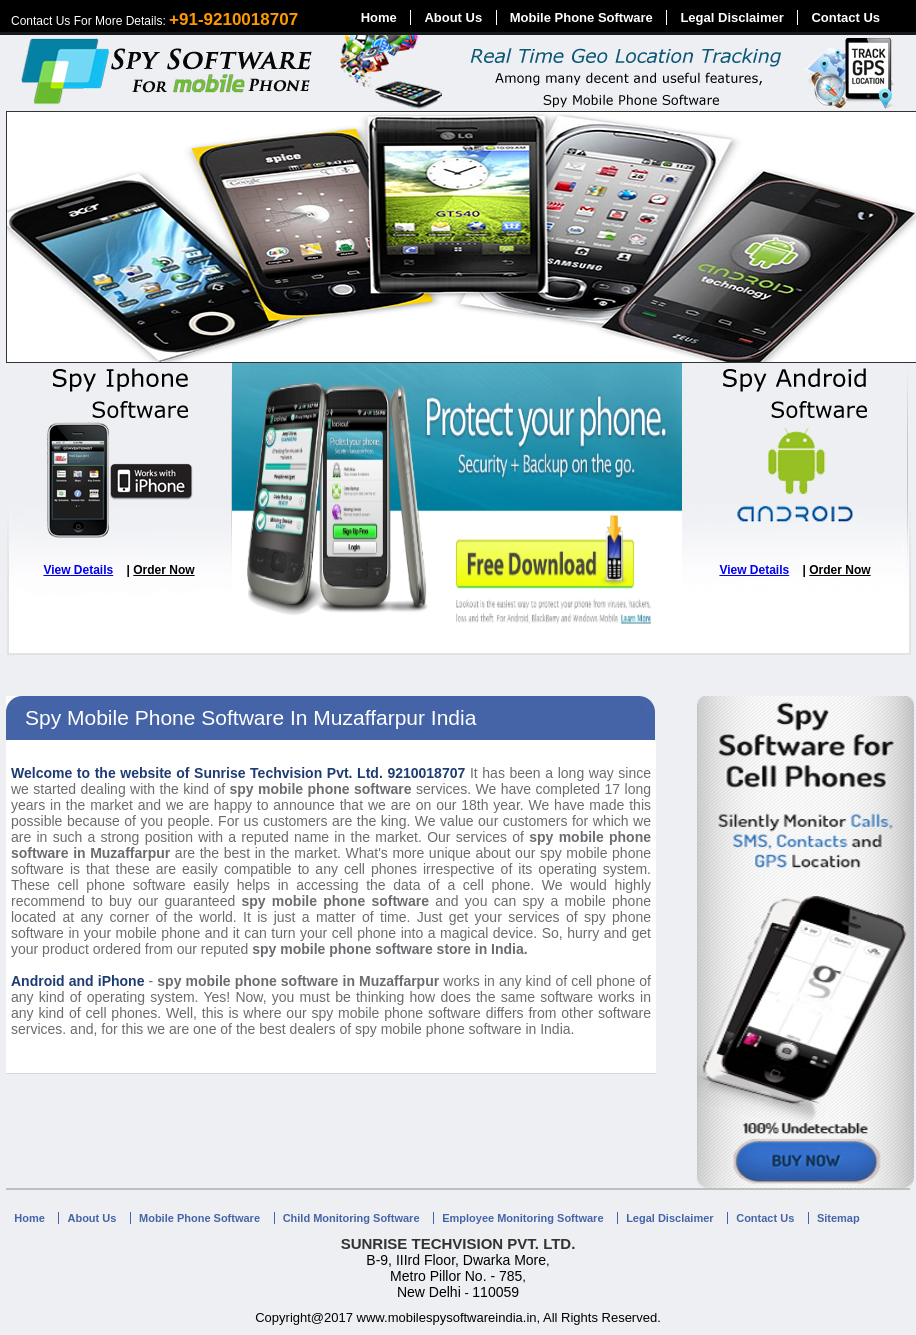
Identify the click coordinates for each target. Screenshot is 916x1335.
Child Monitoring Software (351, 1218)
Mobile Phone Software (581, 17)
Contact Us (845, 17)
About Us (453, 17)
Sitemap (838, 1218)
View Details (78, 570)
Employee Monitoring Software (522, 1218)
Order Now (163, 570)
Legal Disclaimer (731, 17)
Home (379, 17)
